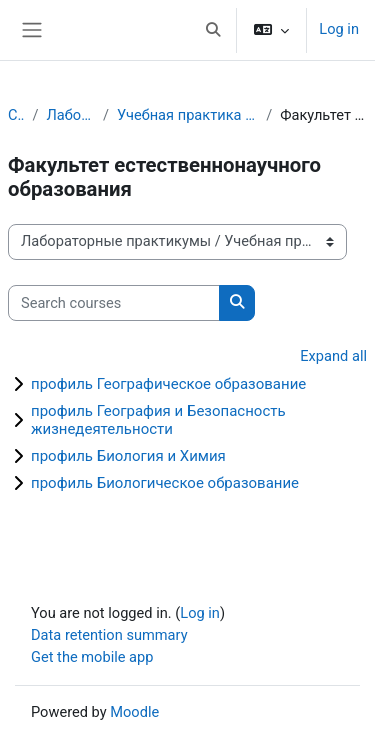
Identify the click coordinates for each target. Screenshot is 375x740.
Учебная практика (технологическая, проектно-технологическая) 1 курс (187, 115)
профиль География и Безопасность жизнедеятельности (158, 420)
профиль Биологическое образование (165, 483)
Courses (16, 115)
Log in (339, 29)
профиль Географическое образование (168, 384)
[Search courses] (114, 303)
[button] (214, 30)
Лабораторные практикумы (70, 115)
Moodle (134, 712)
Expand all (333, 356)
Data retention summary (109, 635)
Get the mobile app (92, 657)
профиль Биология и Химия (128, 456)
